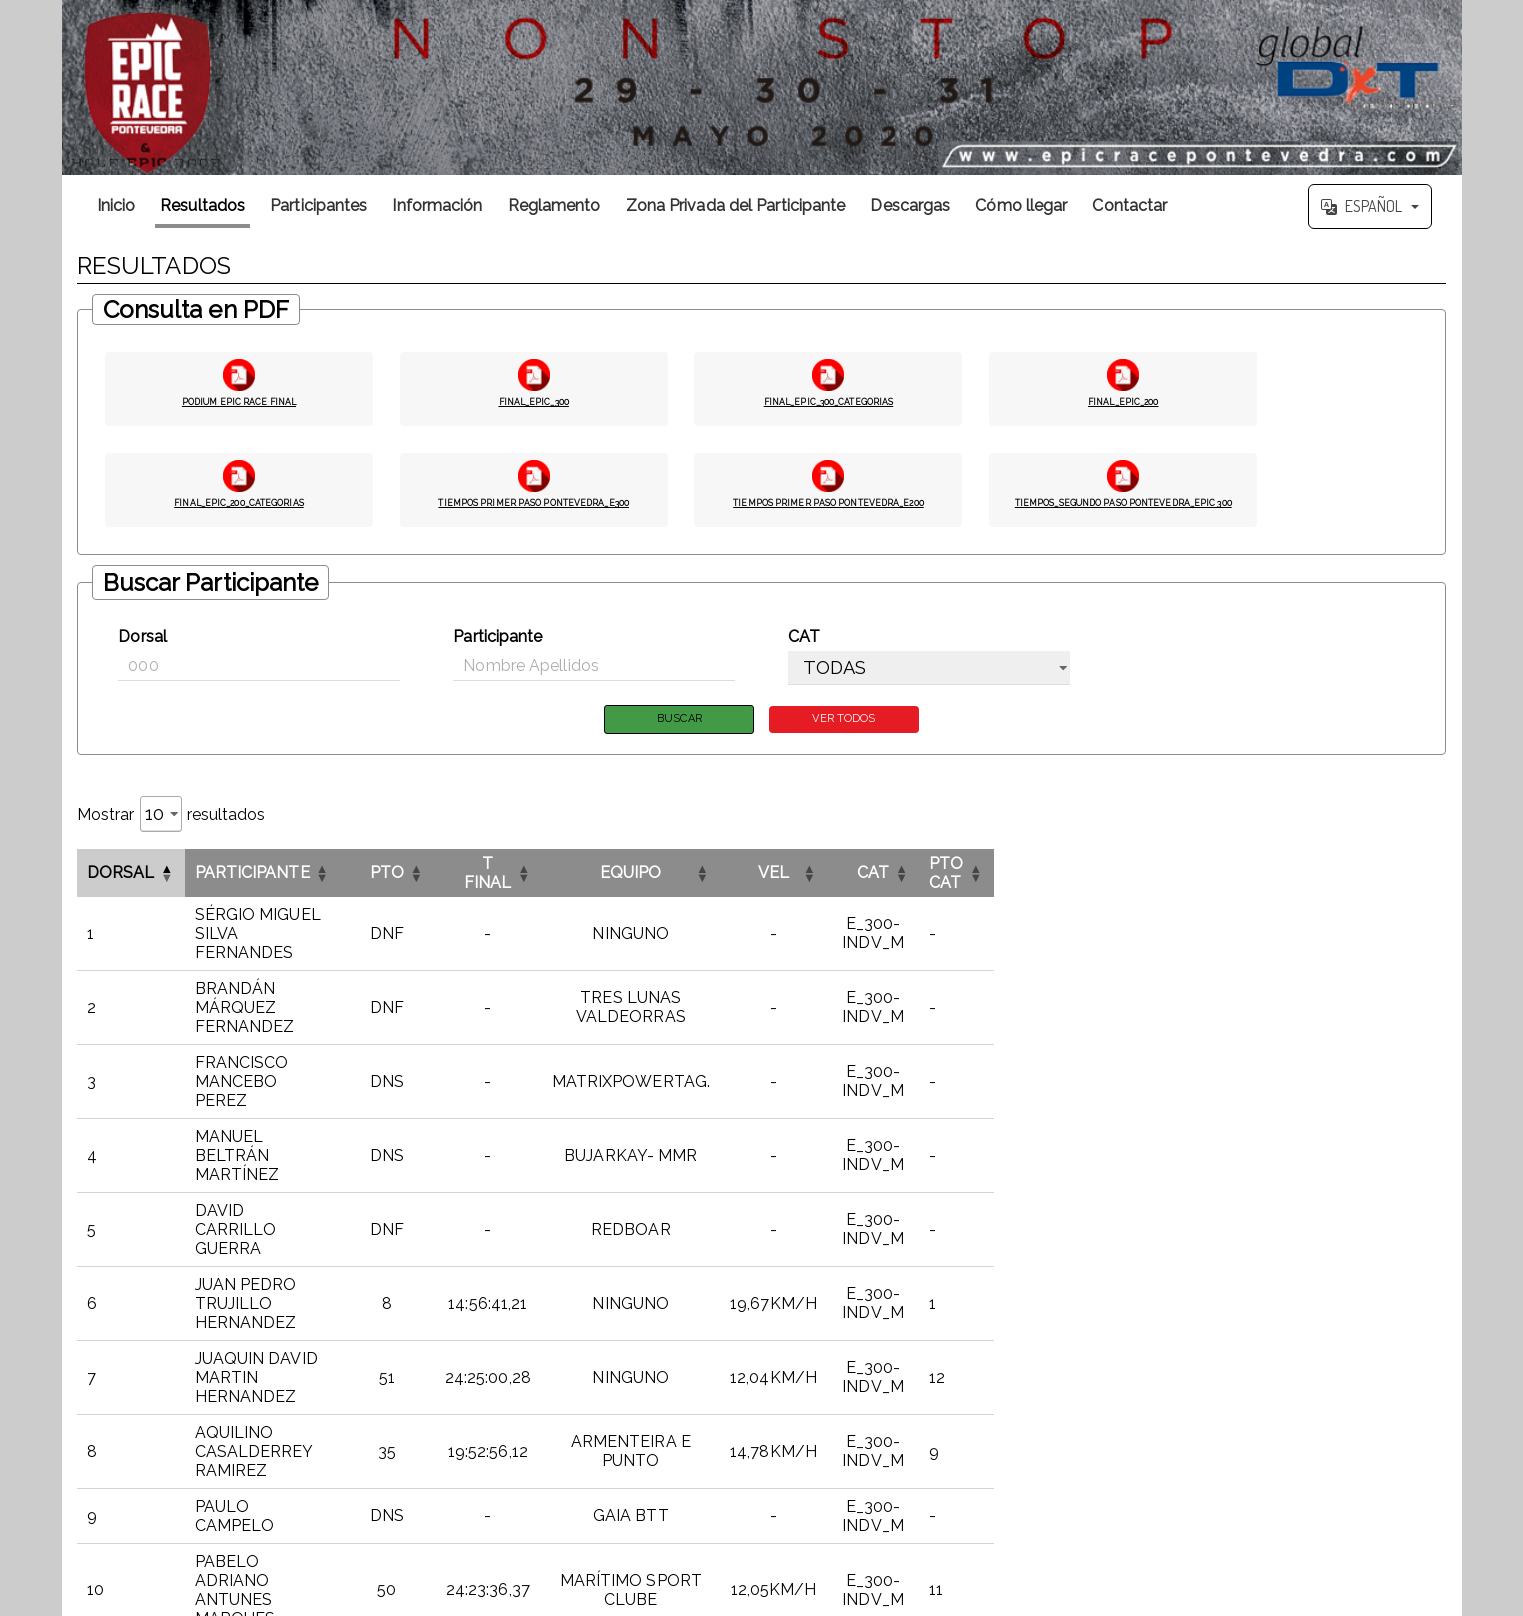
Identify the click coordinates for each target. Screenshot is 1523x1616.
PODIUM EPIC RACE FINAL (239, 399)
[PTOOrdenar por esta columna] (597, 881)
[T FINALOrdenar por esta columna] (704, 881)
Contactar (1129, 205)
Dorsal (142, 642)
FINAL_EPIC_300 (533, 399)
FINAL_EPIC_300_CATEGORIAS (829, 399)
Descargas (910, 205)
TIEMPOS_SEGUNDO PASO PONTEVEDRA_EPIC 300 (1123, 509)
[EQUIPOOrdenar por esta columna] (900, 881)
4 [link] (1291, 1339)
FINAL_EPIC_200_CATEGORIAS (239, 500)
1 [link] (1212, 1339)
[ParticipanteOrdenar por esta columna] (368, 881)
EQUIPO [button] (900, 881)
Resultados (202, 205)
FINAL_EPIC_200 (1123, 399)
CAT (804, 642)
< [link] (1187, 1339)
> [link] (1408, 1339)
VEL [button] (1097, 881)
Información (437, 205)
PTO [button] (597, 881)
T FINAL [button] (704, 881)
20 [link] (1382, 1339)
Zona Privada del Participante (736, 205)
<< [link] (1161, 1339)
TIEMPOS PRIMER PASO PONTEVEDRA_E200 (828, 509)
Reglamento (554, 205)
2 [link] (1238, 1339)
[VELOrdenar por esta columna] (1098, 881)
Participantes (318, 205)
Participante (497, 642)
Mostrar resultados (171, 822)
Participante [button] (252, 881)
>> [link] (1434, 1339)
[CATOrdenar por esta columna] (1239, 881)
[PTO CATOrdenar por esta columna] (1382, 881)
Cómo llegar (1021, 205)
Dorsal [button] (121, 881)
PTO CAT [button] (1363, 881)
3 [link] (1264, 1339)
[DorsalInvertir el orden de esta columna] (131, 881)
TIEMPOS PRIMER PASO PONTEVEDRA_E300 (533, 509)
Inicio (116, 205)
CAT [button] (1239, 881)
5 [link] (1316, 1339)
